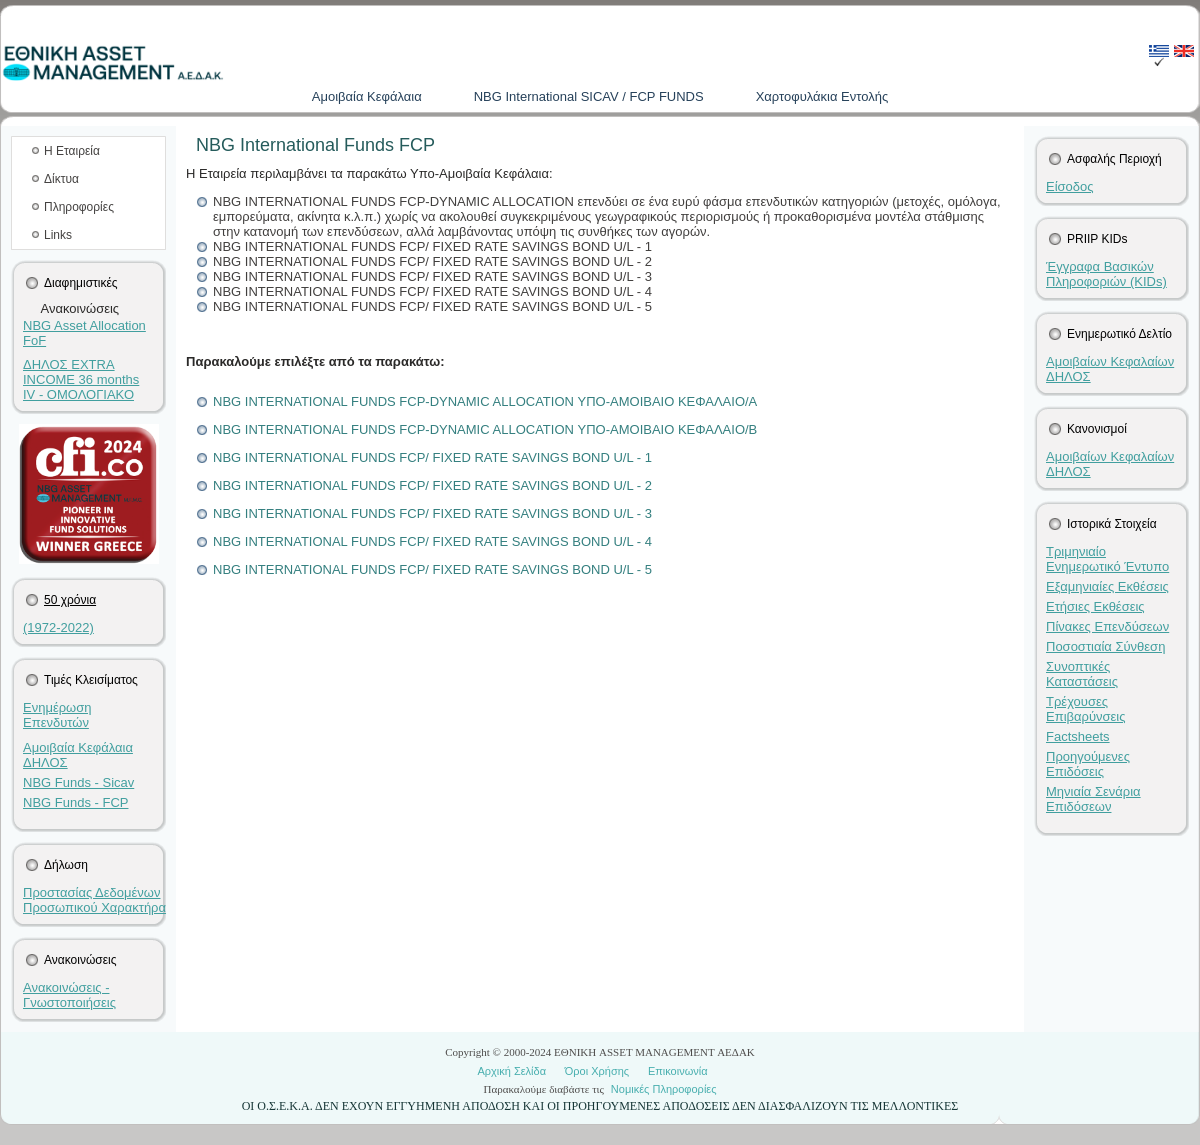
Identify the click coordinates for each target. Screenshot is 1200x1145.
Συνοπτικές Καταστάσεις (1082, 674)
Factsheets (1078, 736)
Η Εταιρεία (72, 151)
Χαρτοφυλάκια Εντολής (822, 96)
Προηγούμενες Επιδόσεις (1088, 764)
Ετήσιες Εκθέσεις (1095, 606)
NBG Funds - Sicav (78, 782)
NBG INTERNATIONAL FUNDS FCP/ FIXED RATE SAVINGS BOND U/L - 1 (432, 457)
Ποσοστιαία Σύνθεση (1105, 646)
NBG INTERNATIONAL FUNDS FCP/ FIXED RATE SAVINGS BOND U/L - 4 (432, 541)
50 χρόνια (70, 600)
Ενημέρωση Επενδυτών (57, 715)
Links (58, 235)
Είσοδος (1070, 186)
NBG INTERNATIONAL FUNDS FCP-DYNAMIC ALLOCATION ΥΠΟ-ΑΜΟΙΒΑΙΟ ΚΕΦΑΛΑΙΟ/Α (485, 401)
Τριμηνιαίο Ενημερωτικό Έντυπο (1107, 559)
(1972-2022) (58, 627)
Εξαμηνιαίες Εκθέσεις (1107, 586)
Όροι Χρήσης (597, 1071)
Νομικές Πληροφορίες (664, 1089)
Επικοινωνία (678, 1071)
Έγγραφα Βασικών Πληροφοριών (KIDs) (1106, 274)
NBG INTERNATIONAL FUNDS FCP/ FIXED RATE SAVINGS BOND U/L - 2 (432, 485)
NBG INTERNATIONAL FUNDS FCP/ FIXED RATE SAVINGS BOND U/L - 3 (432, 513)
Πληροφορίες (79, 207)
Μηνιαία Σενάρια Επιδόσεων (1093, 799)
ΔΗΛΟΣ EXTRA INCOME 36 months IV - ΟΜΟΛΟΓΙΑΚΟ (81, 379)
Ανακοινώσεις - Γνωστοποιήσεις (69, 995)
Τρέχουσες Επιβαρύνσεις (1086, 709)
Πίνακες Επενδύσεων (1107, 626)
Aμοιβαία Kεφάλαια (367, 96)
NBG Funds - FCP (75, 802)
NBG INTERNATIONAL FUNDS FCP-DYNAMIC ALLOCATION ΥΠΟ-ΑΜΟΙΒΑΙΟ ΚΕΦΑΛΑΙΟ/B (485, 429)
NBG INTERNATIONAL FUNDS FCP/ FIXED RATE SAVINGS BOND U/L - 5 (432, 569)
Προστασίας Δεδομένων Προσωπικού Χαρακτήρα (94, 900)
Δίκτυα (61, 179)
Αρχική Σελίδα (511, 1071)
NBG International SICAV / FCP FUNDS (589, 96)
